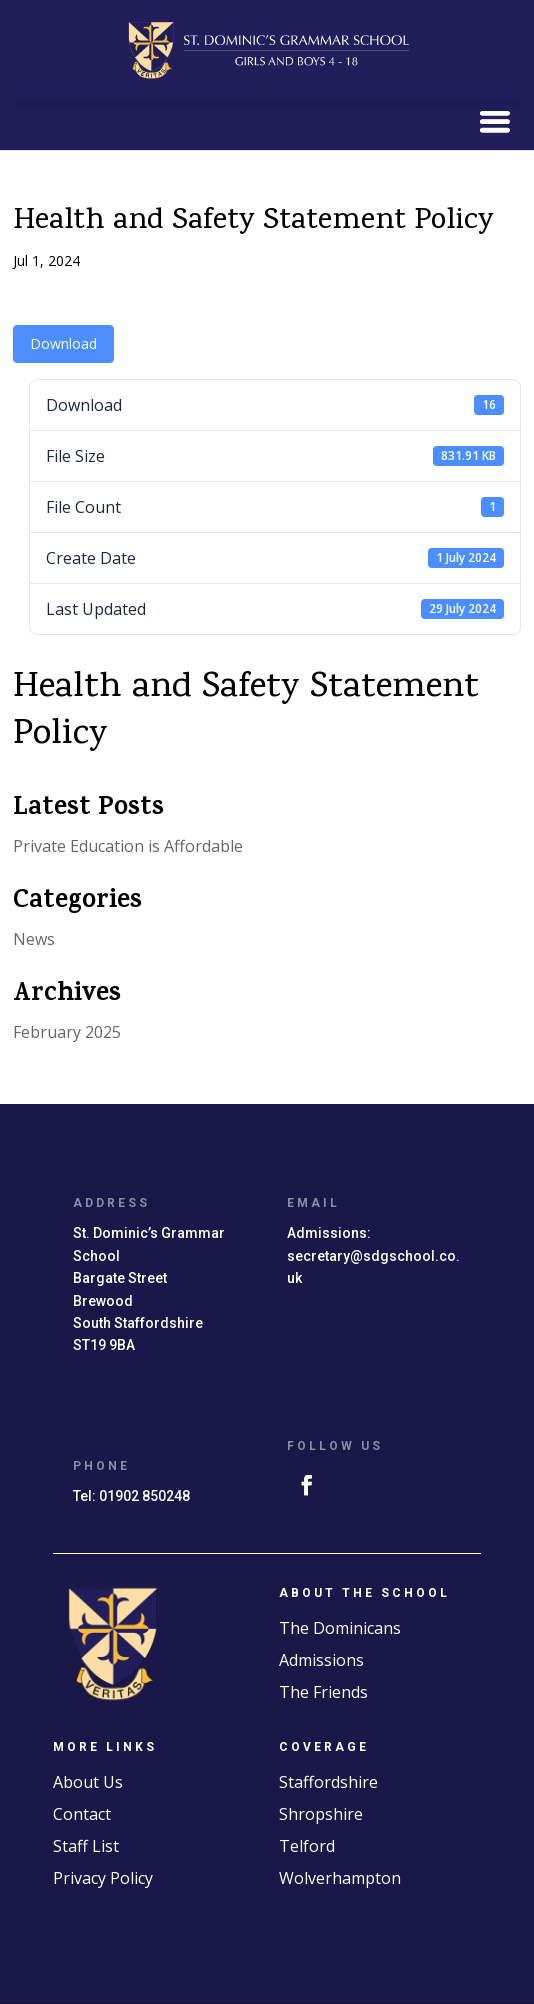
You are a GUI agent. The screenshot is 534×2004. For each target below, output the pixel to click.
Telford (307, 1846)
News (34, 939)
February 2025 (67, 1032)
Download (63, 343)
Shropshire (321, 1814)
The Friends (323, 1692)
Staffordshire (328, 1782)
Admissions (321, 1660)
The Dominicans (340, 1628)
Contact (82, 1814)
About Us (88, 1782)
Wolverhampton (340, 1878)
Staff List (86, 1846)
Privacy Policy (103, 1878)
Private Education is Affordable (128, 846)
